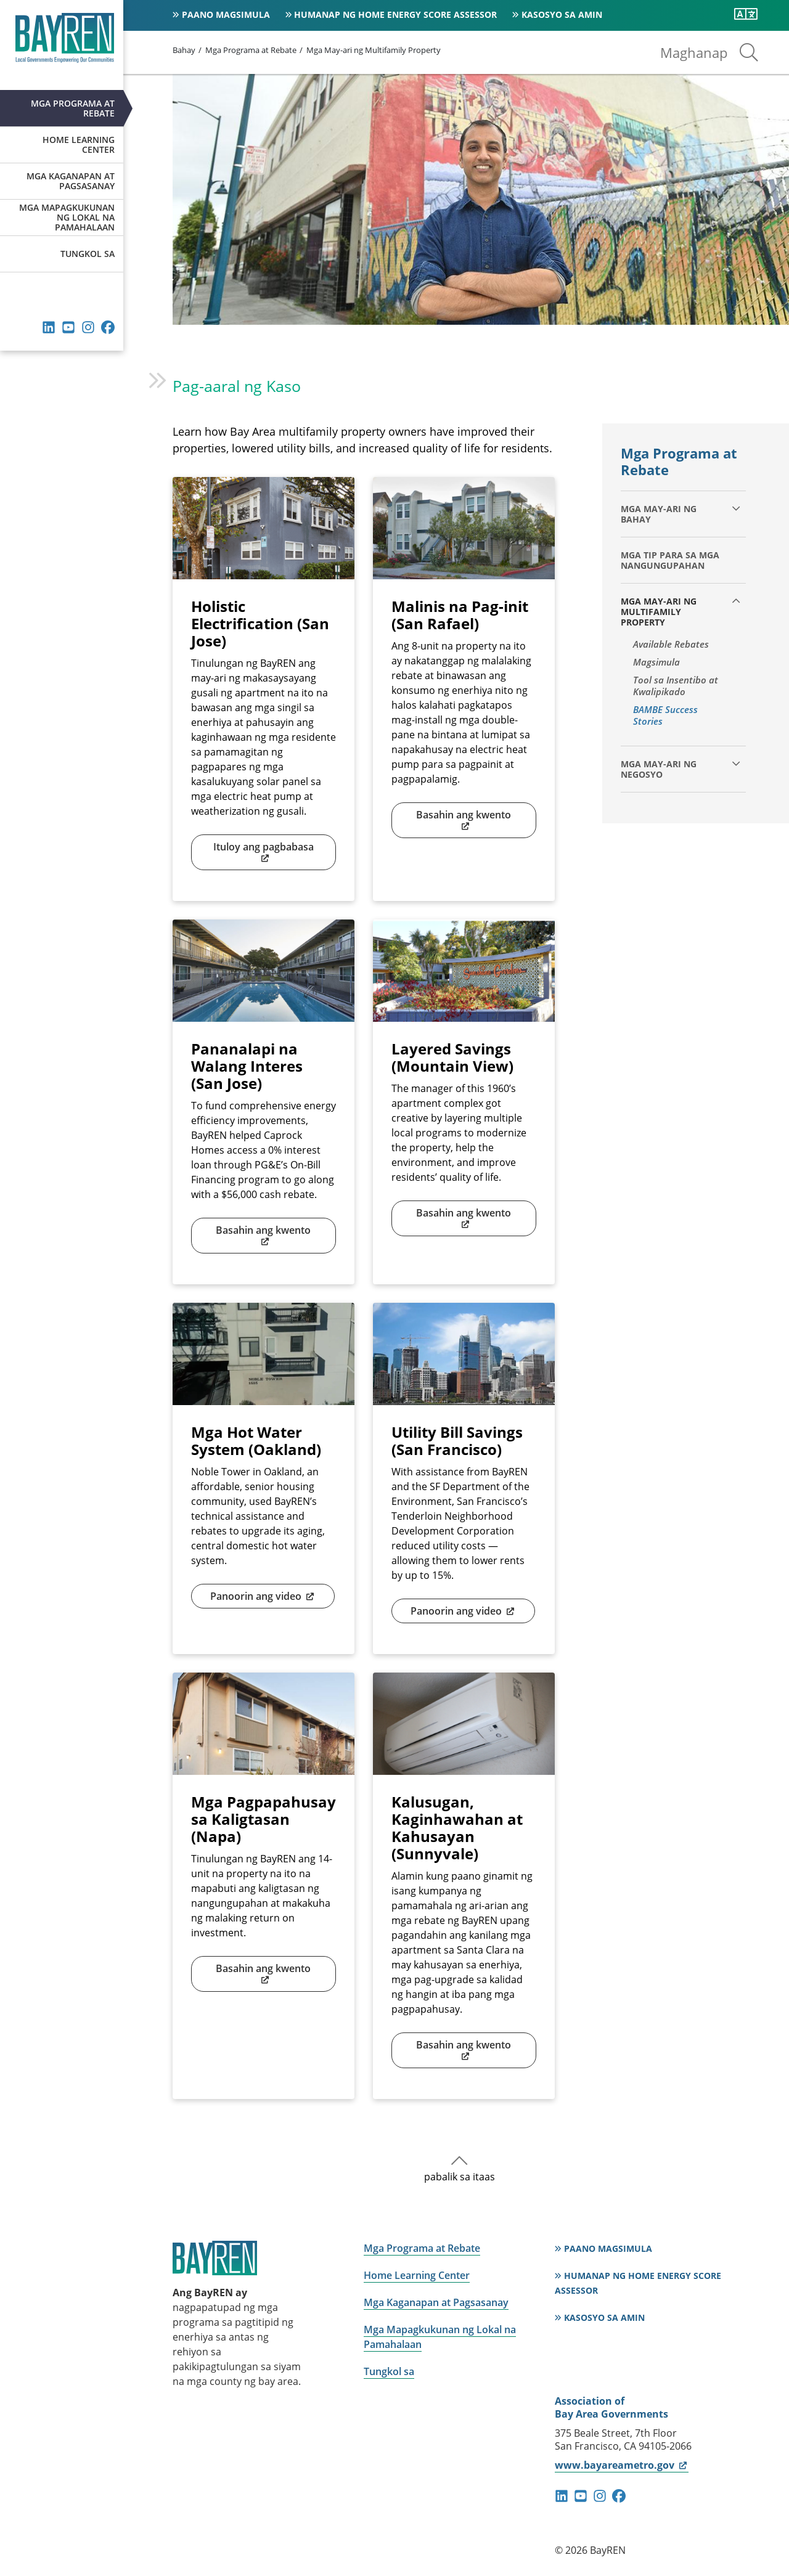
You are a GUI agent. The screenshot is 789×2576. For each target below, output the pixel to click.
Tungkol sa (87, 253)
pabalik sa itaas (459, 2176)
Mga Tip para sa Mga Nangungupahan (670, 560)
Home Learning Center (79, 144)
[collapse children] (736, 600)
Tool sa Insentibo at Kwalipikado (675, 686)
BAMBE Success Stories (665, 715)
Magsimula (656, 662)
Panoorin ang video (263, 1596)
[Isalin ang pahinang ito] (746, 14)
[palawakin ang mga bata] (736, 508)
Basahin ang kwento (463, 819)
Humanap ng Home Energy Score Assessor (395, 14)
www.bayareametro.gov (622, 2465)
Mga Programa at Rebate (73, 108)
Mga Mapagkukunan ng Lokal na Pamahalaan (67, 217)
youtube (68, 327)
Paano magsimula (226, 14)
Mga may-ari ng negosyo (659, 769)
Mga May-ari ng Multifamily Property (373, 49)
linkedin (48, 327)
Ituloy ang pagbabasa (263, 851)
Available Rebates (671, 644)
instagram (88, 327)
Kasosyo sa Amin (561, 14)
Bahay (184, 49)
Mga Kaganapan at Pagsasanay (71, 181)
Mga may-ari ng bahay (659, 514)
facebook (108, 327)
